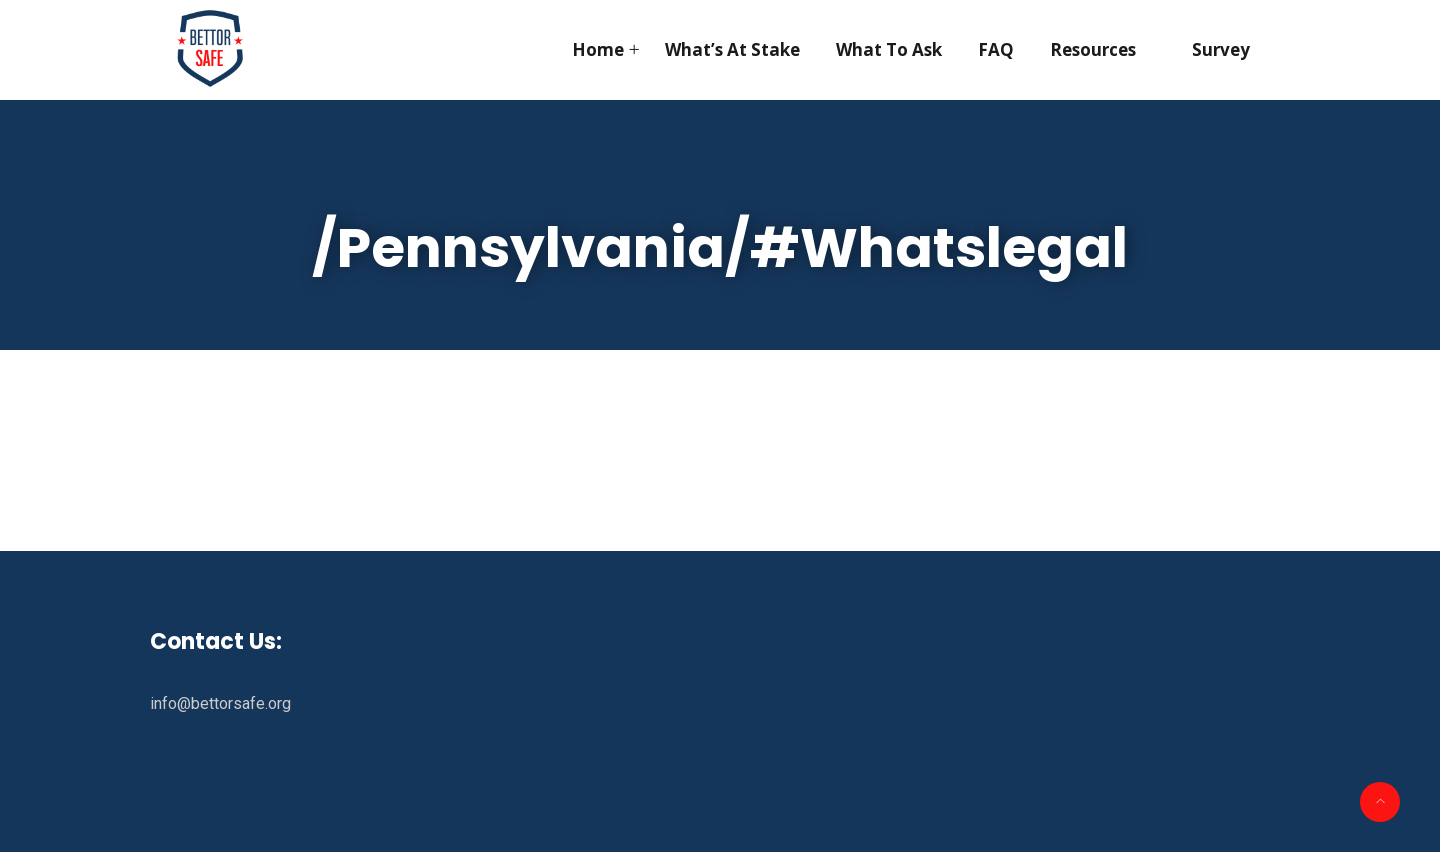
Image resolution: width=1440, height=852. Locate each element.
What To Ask (889, 49)
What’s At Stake (732, 49)
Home (598, 49)
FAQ (996, 49)
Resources (1093, 49)
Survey (1221, 49)
